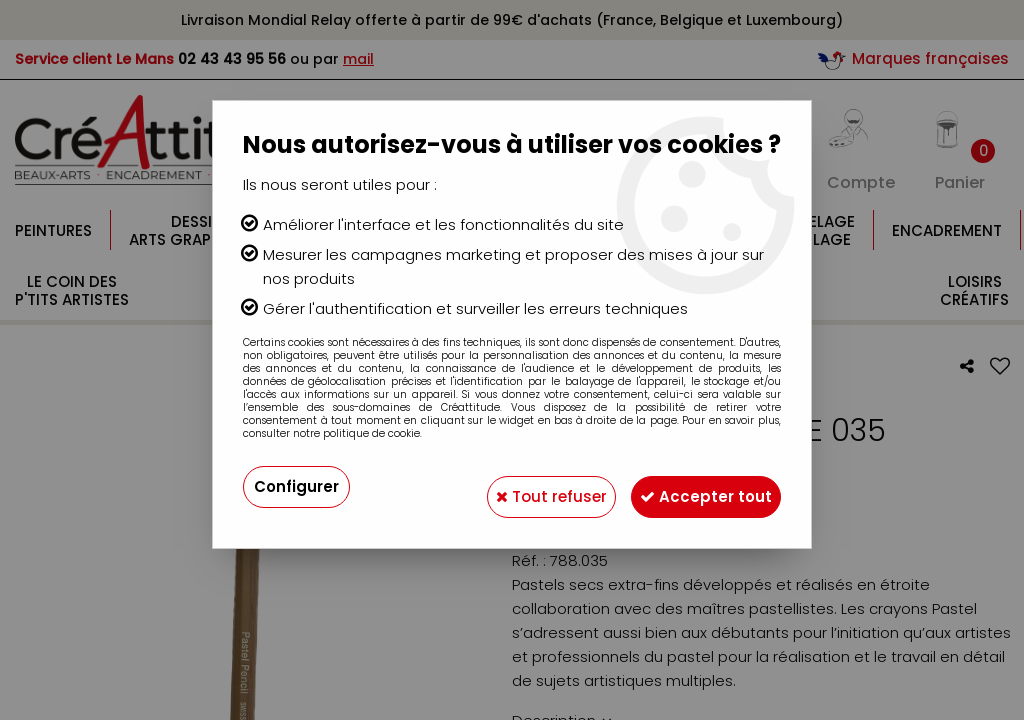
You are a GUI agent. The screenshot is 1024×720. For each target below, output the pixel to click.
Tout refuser (525, 486)
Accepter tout (697, 486)
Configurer (299, 486)
